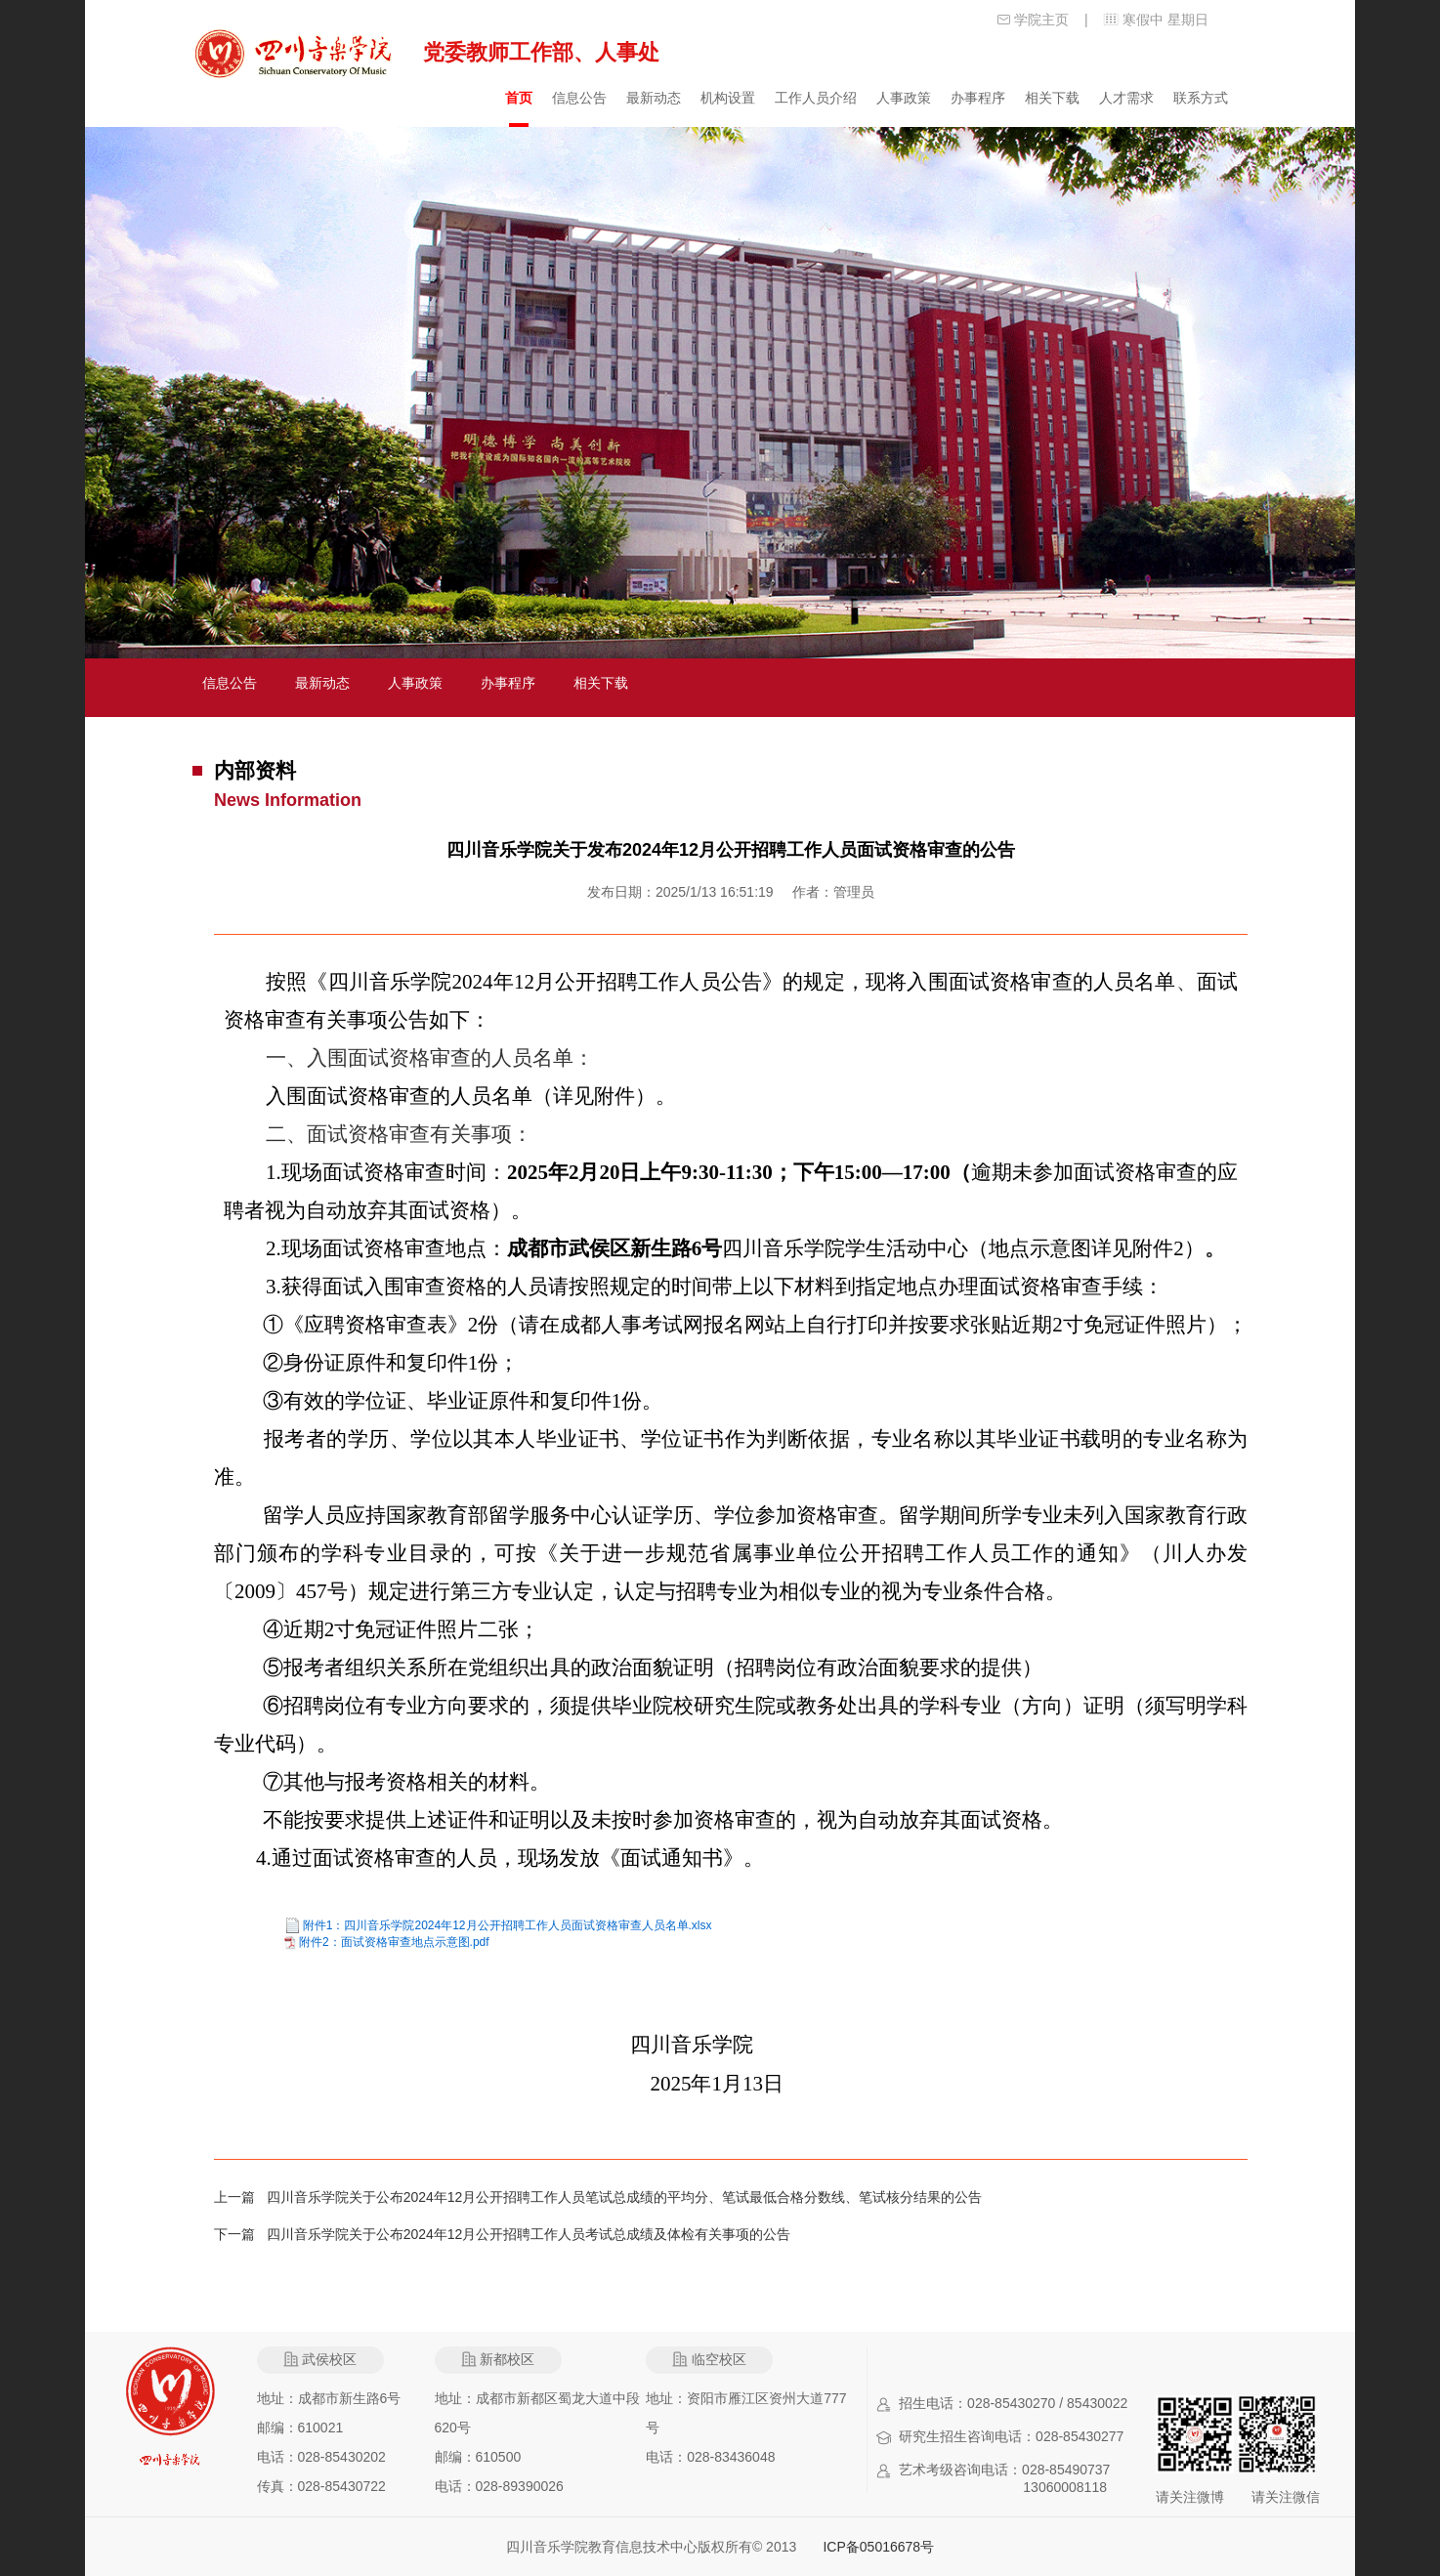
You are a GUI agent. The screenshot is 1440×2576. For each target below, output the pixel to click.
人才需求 (1126, 98)
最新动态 (653, 98)
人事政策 (903, 98)
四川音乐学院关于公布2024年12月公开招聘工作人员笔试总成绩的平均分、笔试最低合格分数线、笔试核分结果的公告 (625, 2197)
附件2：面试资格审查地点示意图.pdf (394, 1942)
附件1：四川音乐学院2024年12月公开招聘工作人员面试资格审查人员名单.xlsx (507, 1925)
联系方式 (1200, 98)
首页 (518, 98)
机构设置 (727, 98)
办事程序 (978, 98)
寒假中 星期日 (1165, 19)
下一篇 (240, 2234)
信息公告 (579, 98)
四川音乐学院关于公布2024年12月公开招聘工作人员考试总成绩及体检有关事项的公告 (529, 2234)
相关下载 (1052, 98)
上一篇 (240, 2197)
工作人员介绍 (816, 98)
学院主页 (1041, 19)
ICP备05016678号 (878, 2547)
